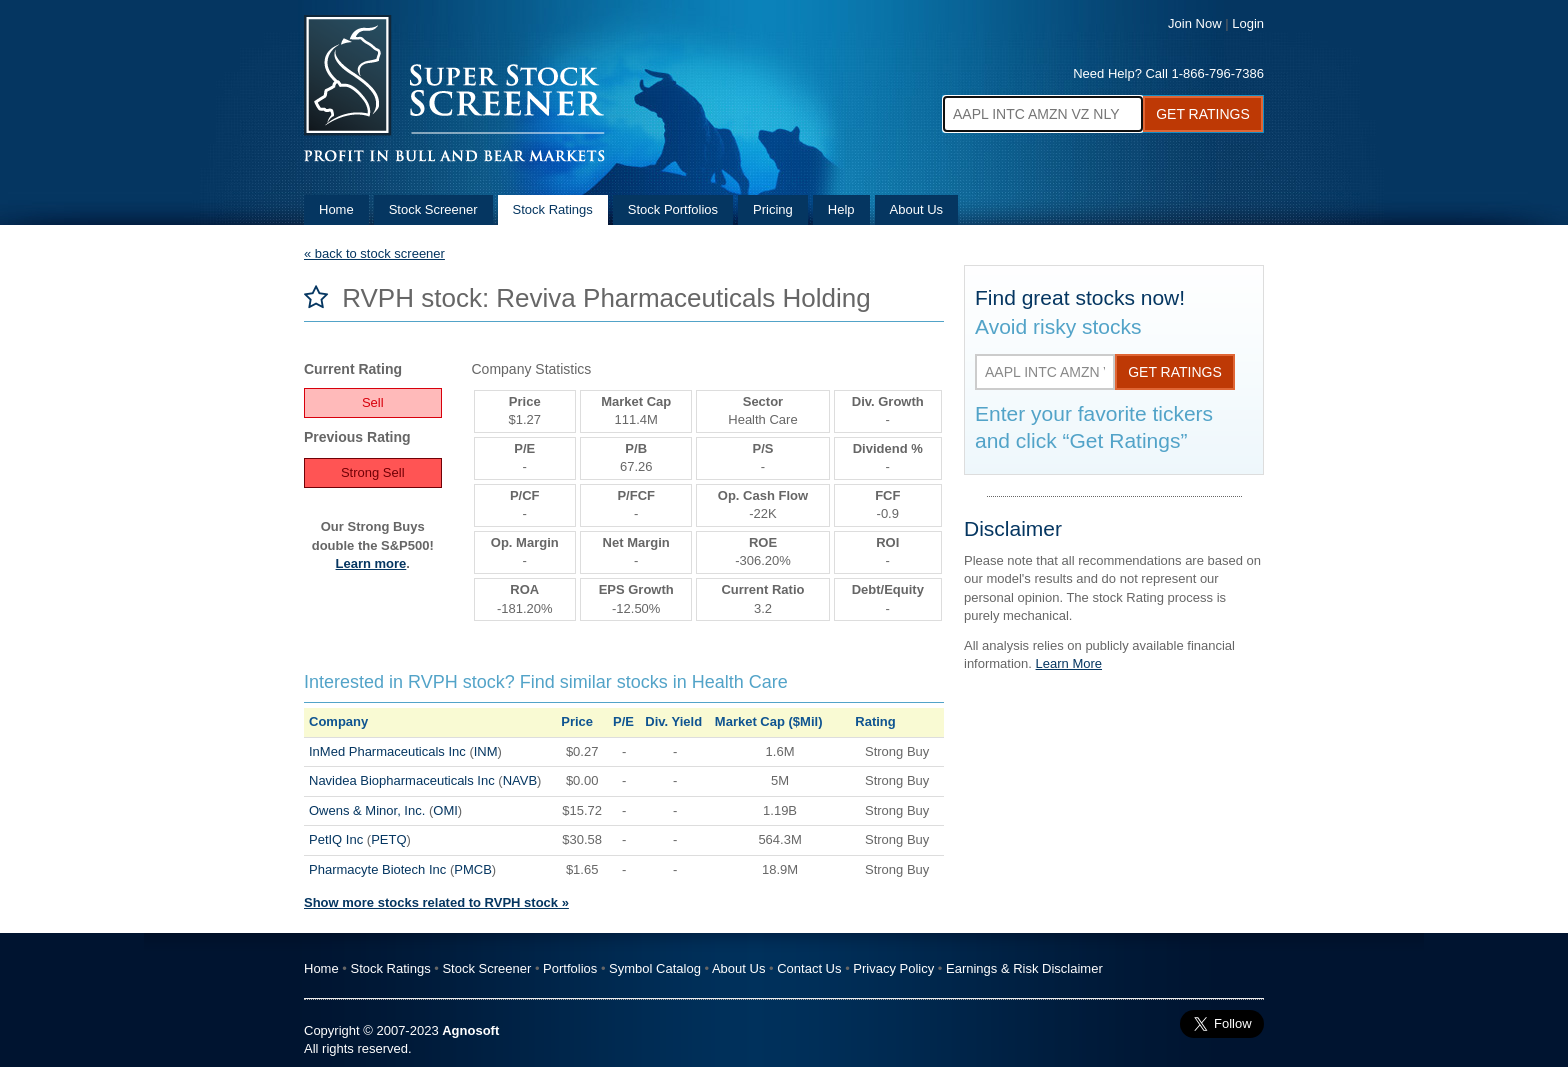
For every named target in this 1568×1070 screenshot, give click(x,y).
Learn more (371, 563)
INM (486, 751)
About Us (916, 209)
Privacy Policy (893, 968)
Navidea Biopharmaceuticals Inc (402, 780)
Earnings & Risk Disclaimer (1024, 968)
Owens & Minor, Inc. (367, 810)
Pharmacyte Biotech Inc (377, 869)
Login (1248, 23)
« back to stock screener (374, 253)
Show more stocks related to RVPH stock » (436, 902)
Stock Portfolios (673, 209)
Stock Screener (433, 209)
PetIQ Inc (336, 839)
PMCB (473, 869)
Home (336, 209)
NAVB (520, 780)
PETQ (388, 839)
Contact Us (809, 968)
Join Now (1194, 23)
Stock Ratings (553, 209)
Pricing (773, 209)
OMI (445, 810)
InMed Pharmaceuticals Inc (387, 751)
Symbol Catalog (655, 968)
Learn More (1069, 663)
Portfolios (570, 968)
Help (841, 209)
